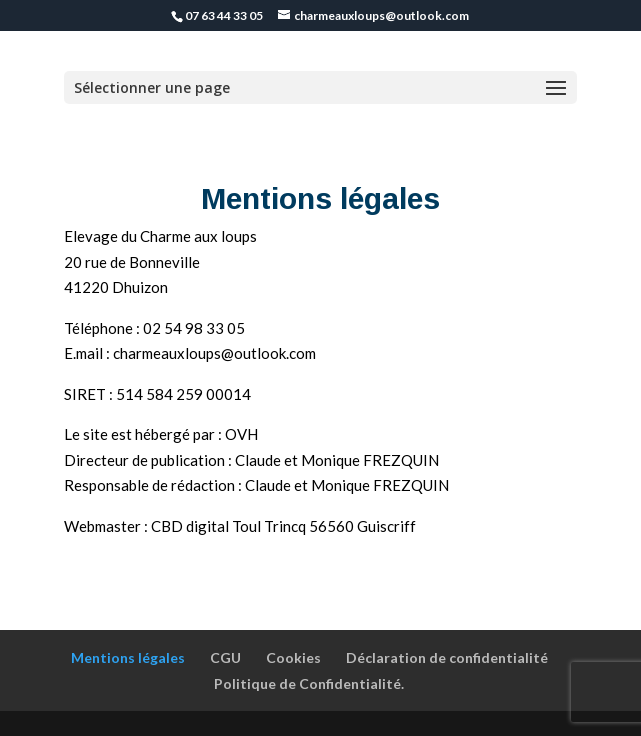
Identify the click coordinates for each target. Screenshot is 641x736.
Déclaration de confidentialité (447, 657)
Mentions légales (128, 657)
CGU (225, 657)
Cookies (293, 657)
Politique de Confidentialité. (309, 683)
